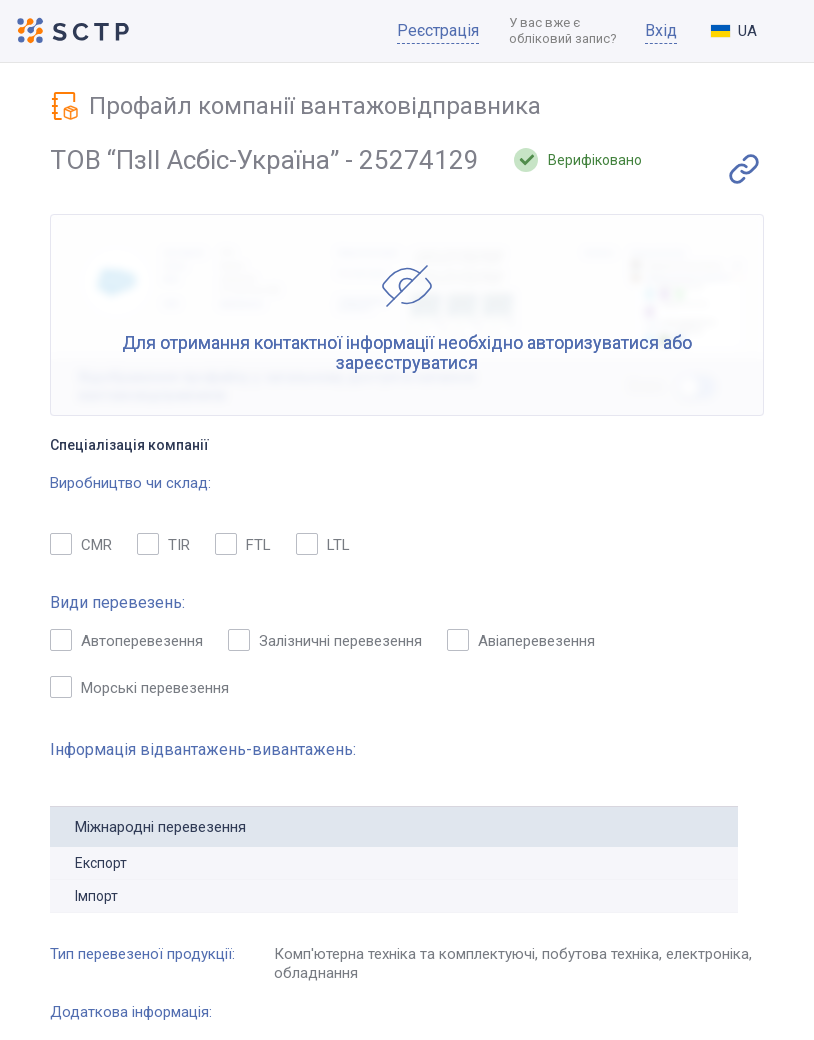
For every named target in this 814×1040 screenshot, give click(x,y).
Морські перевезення (139, 687)
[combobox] (750, 31)
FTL (243, 544)
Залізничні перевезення (325, 640)
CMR (81, 544)
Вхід (661, 30)
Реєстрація (438, 30)
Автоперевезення (126, 640)
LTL (323, 544)
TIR (163, 544)
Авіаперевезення (521, 640)
